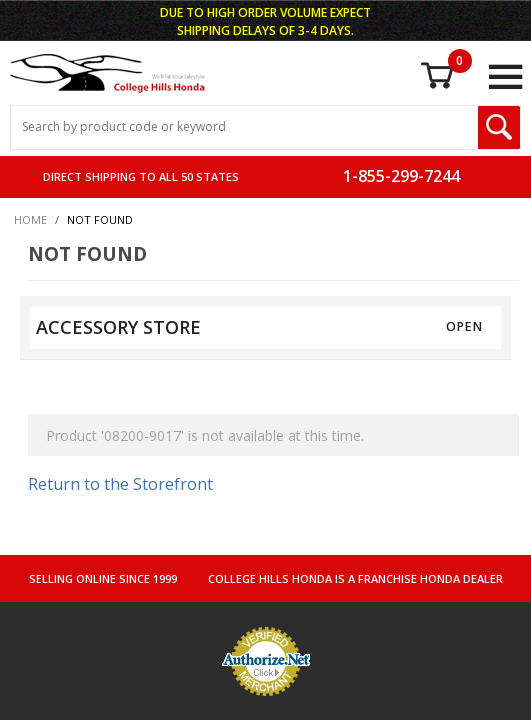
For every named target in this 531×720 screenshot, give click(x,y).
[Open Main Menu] (505, 77)
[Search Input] (244, 127)
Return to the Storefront (120, 484)
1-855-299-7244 (401, 176)
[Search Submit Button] (499, 127)
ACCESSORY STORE (118, 327)
